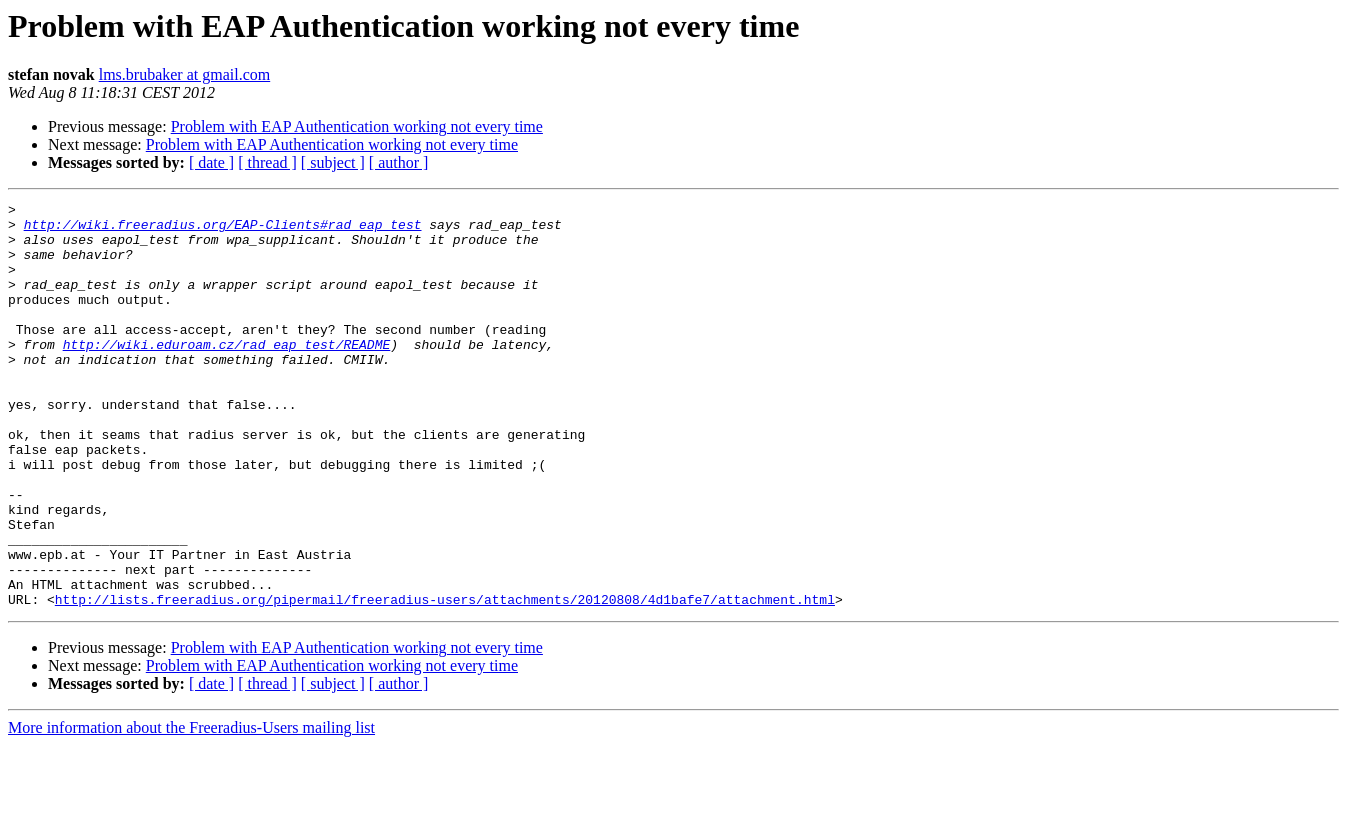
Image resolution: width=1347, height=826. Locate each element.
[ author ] (399, 162)
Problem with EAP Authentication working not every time (357, 126)
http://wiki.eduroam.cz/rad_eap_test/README (227, 374)
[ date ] (211, 162)
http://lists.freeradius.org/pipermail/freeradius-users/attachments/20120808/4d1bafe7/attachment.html (445, 680)
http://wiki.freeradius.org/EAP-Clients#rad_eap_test (223, 230)
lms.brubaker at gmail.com (185, 74)
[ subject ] (333, 162)
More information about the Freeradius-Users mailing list (191, 808)
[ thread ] (267, 162)
